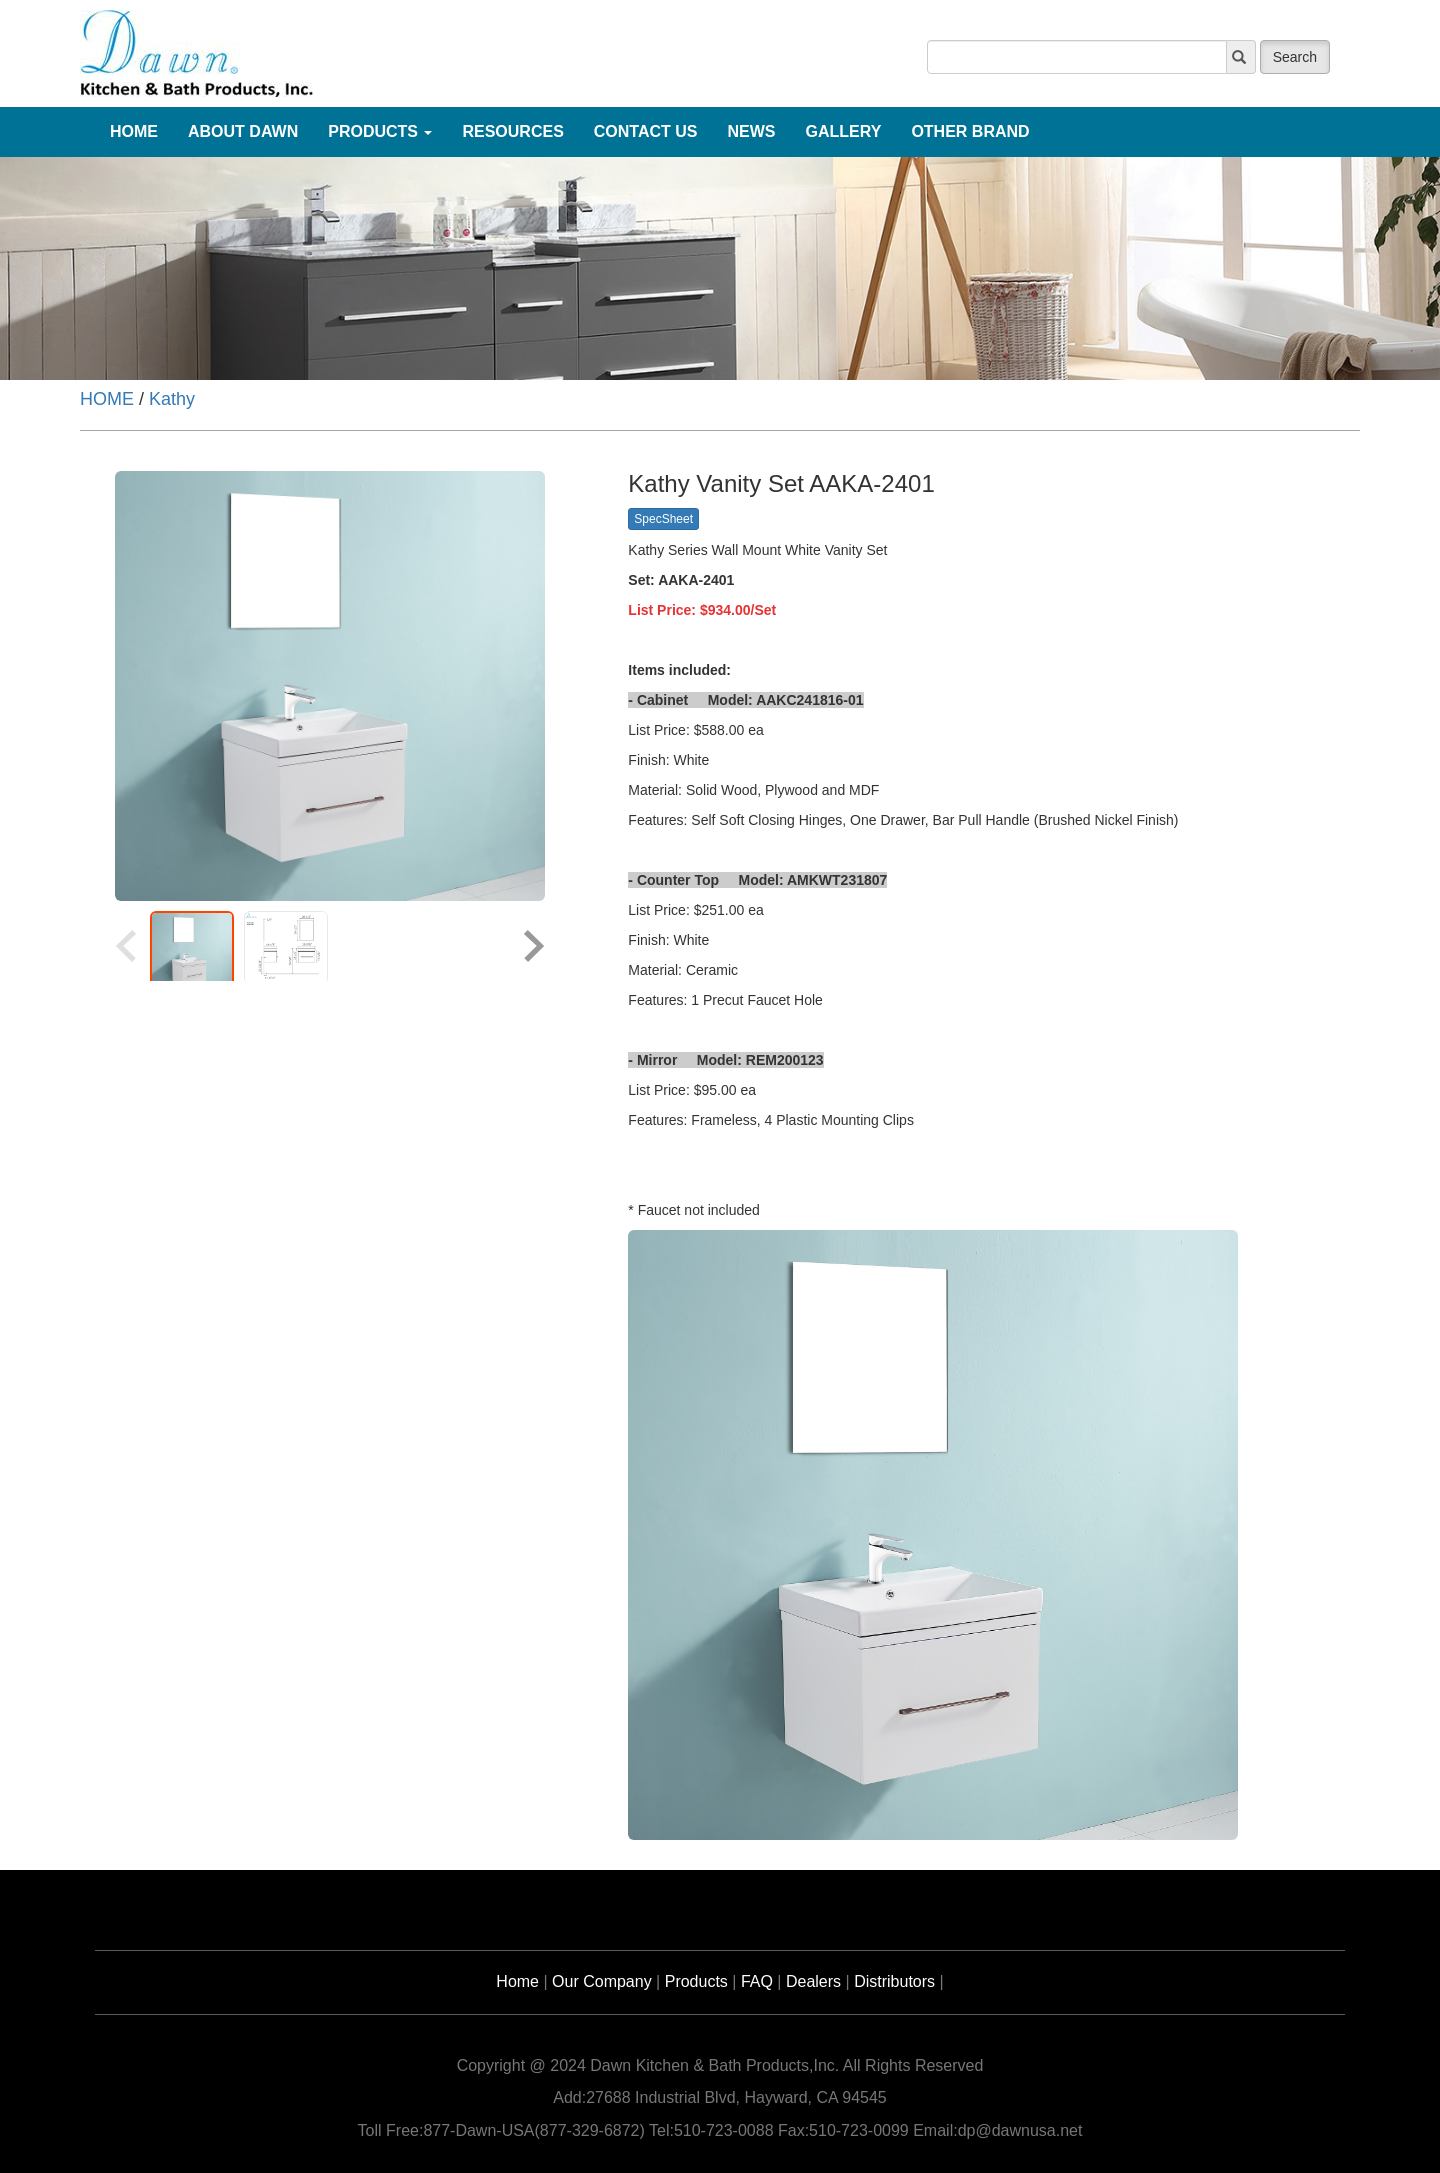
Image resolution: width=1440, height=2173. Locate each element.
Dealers (813, 1981)
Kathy (172, 399)
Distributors (894, 1981)
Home (517, 1981)
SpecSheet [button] (663, 519)
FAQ (757, 1981)
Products (696, 1981)
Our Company (602, 1981)
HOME (107, 399)
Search (1295, 57)
